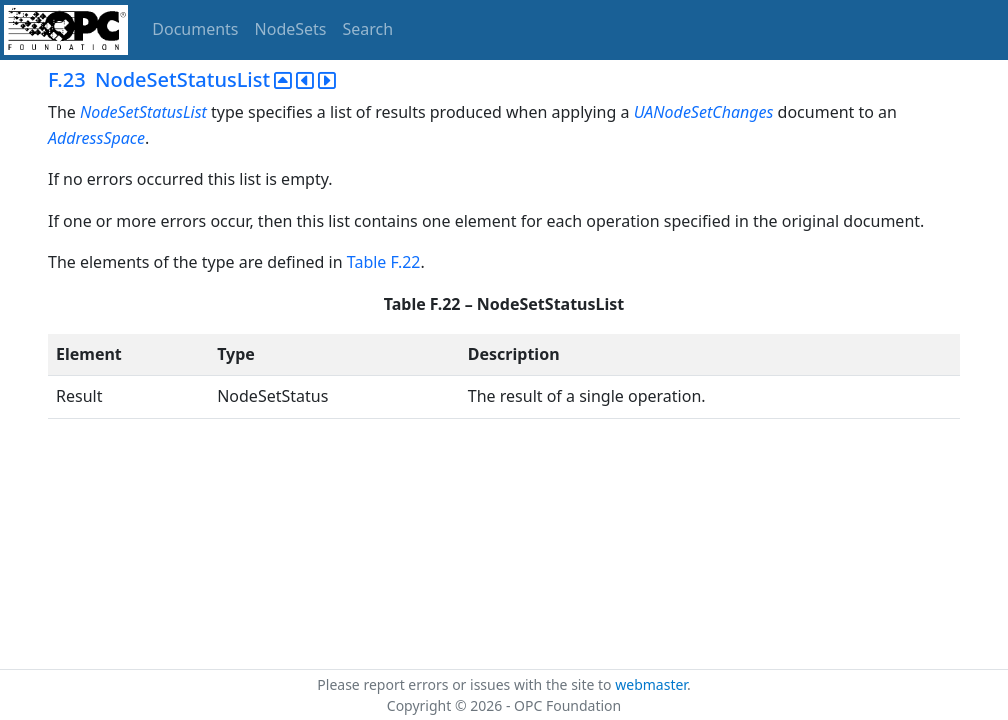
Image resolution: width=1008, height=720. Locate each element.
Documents (195, 29)
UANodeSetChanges (704, 112)
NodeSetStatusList (143, 112)
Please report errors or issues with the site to (466, 684)
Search (368, 29)
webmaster (651, 684)
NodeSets (291, 29)
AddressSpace (96, 138)
